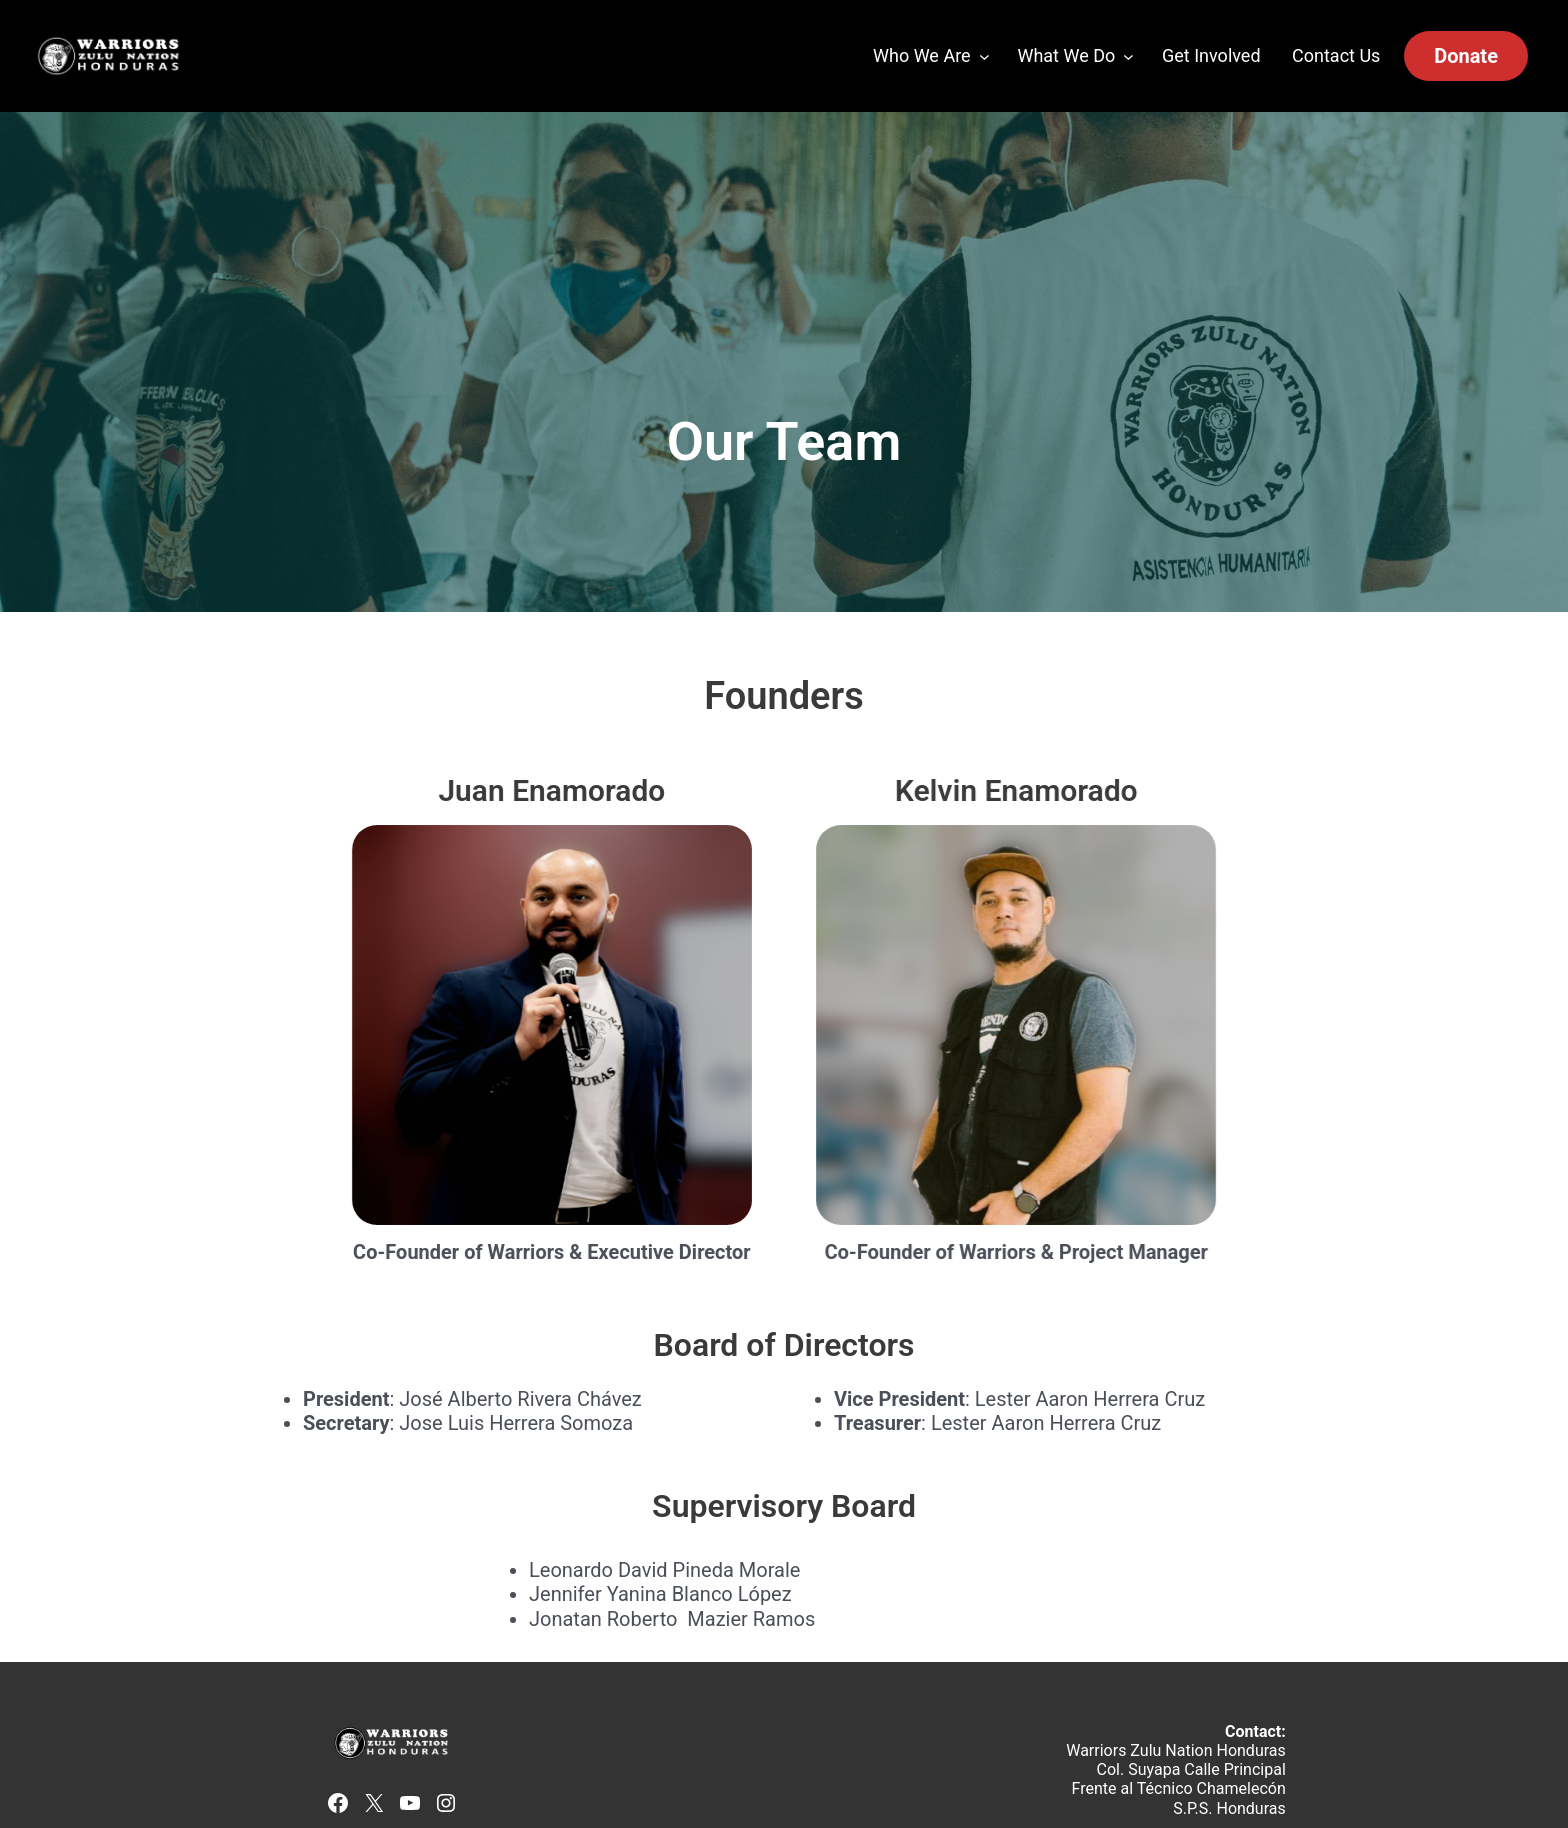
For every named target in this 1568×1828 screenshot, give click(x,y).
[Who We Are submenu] (984, 56)
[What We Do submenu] (1128, 56)
